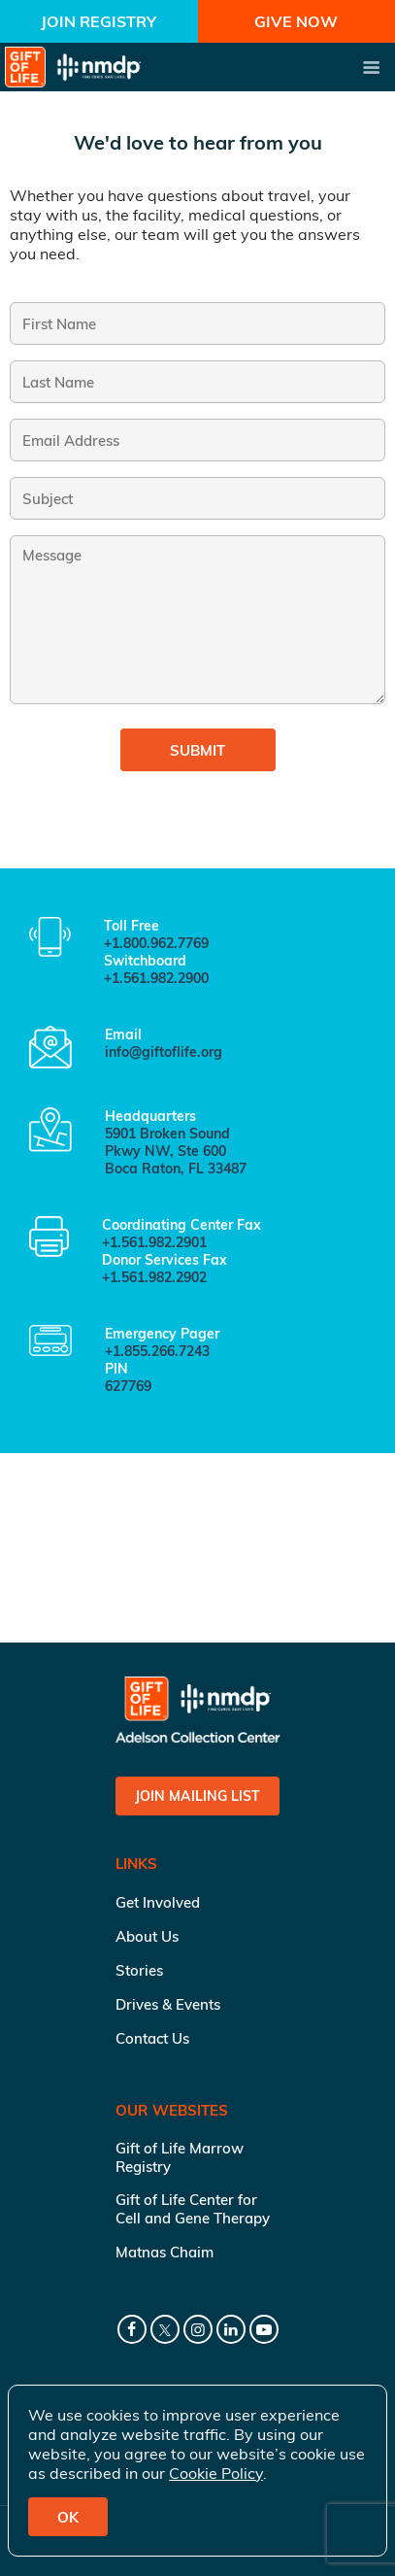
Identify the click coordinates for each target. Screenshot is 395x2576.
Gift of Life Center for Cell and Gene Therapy (192, 2208)
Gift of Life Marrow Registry (179, 2157)
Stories (139, 1970)
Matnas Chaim (164, 2252)
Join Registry (98, 21)
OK (68, 2517)
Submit (197, 750)
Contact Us (152, 2038)
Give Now (296, 21)
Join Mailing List (197, 1796)
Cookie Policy (216, 2473)
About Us (147, 1936)
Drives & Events (167, 2004)
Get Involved (157, 1902)
